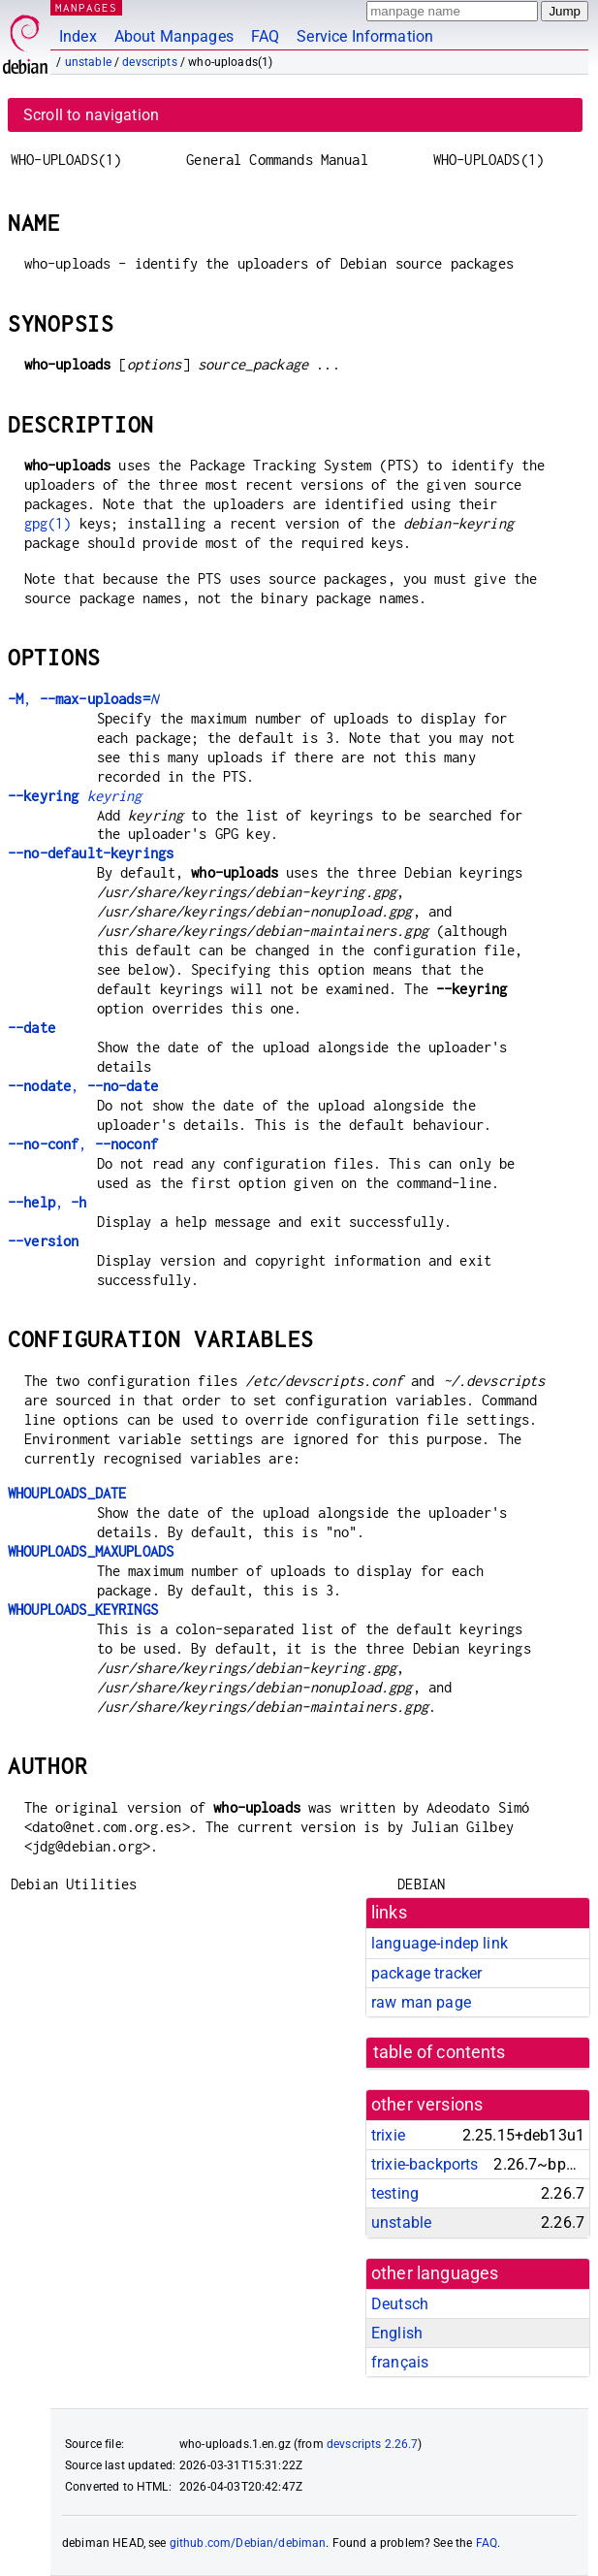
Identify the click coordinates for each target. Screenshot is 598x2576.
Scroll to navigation (91, 115)
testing (395, 2193)
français (399, 2362)
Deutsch (399, 2304)
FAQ (265, 36)
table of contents (439, 2052)
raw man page (421, 2002)
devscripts (149, 62)
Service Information (365, 36)
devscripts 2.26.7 (373, 2444)
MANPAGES (86, 7)
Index (78, 36)
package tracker (426, 1973)
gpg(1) (48, 523)
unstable (88, 62)
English (397, 2333)
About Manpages (174, 36)
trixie (388, 2135)
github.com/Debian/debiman (248, 2543)
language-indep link (439, 1943)
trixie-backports (424, 2164)
